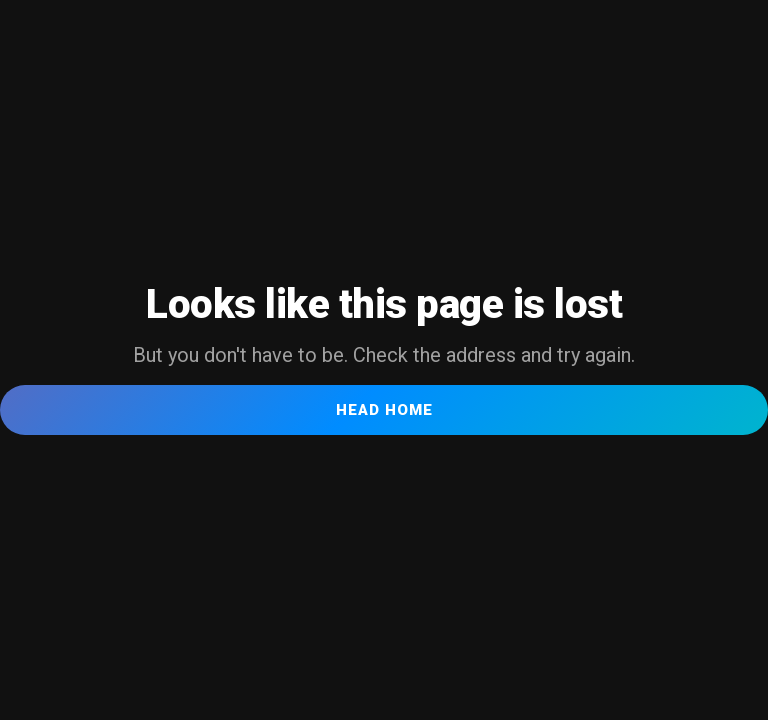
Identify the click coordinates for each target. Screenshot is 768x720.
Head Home (384, 410)
